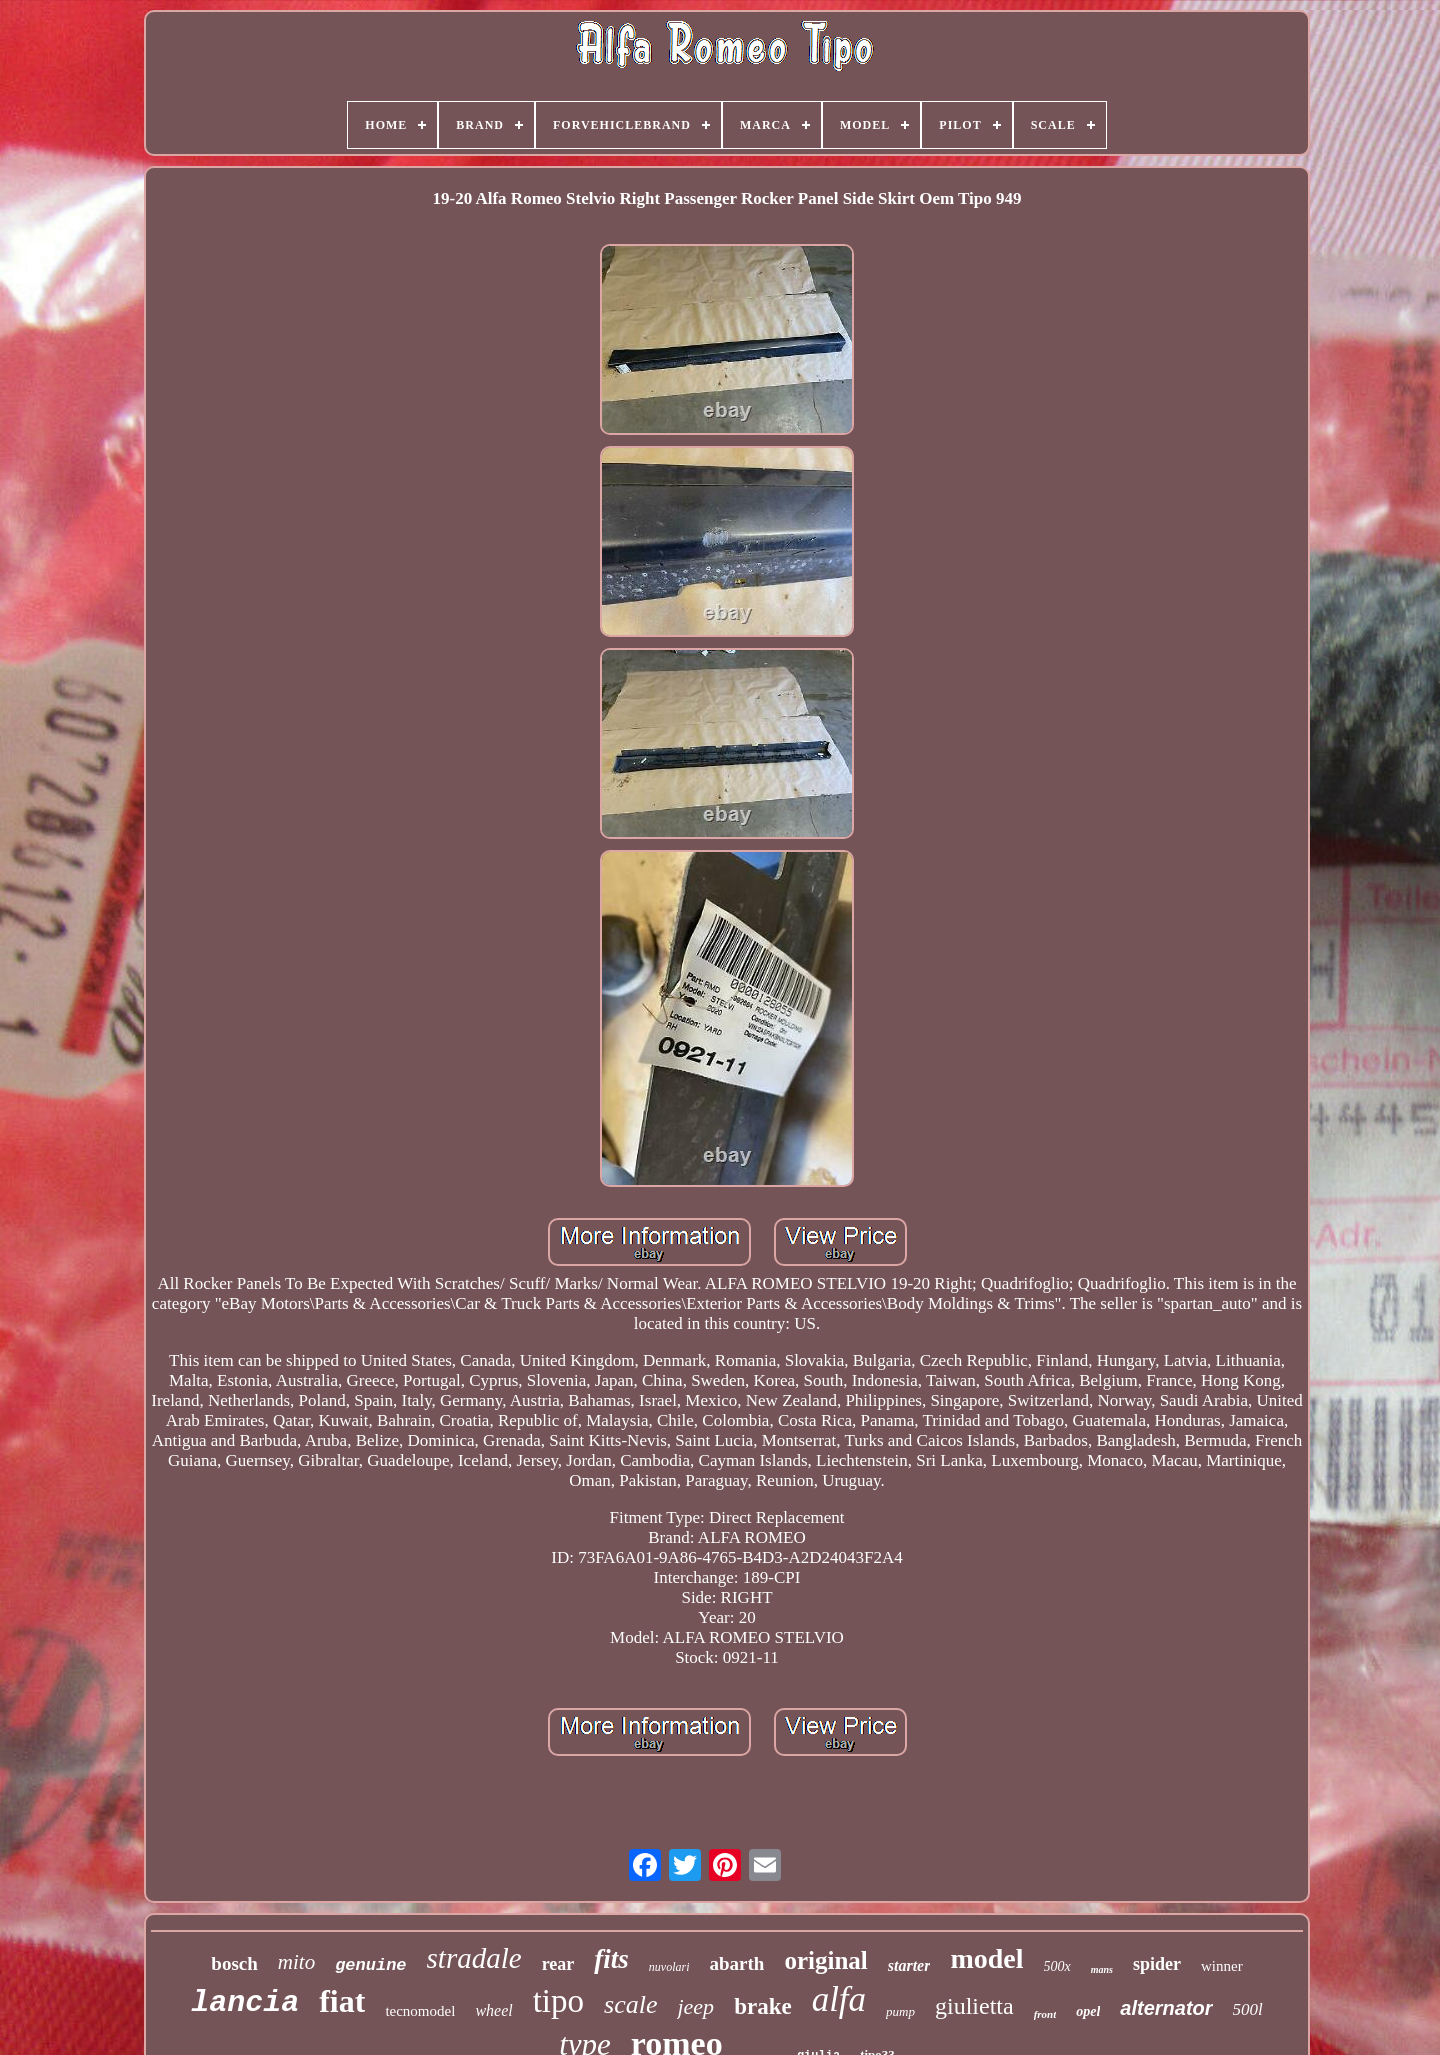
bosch (234, 1963)
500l (1248, 2009)
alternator (1166, 2008)
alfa (839, 1999)
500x (1057, 1966)
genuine (370, 1965)
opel (1088, 2011)
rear (558, 1964)
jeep (695, 2006)
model (986, 1958)
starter (909, 1965)
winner (1222, 1966)
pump (900, 2011)
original (825, 1960)
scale (630, 2004)
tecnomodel (420, 2011)
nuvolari (669, 1967)
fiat (342, 2001)
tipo (558, 2001)
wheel (493, 2010)
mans (1102, 1969)
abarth (736, 1963)
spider (1157, 1964)
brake (763, 2006)
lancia (245, 2003)
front (1045, 2014)
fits (611, 1959)
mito (296, 1962)
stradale (474, 1958)
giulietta (974, 2006)
